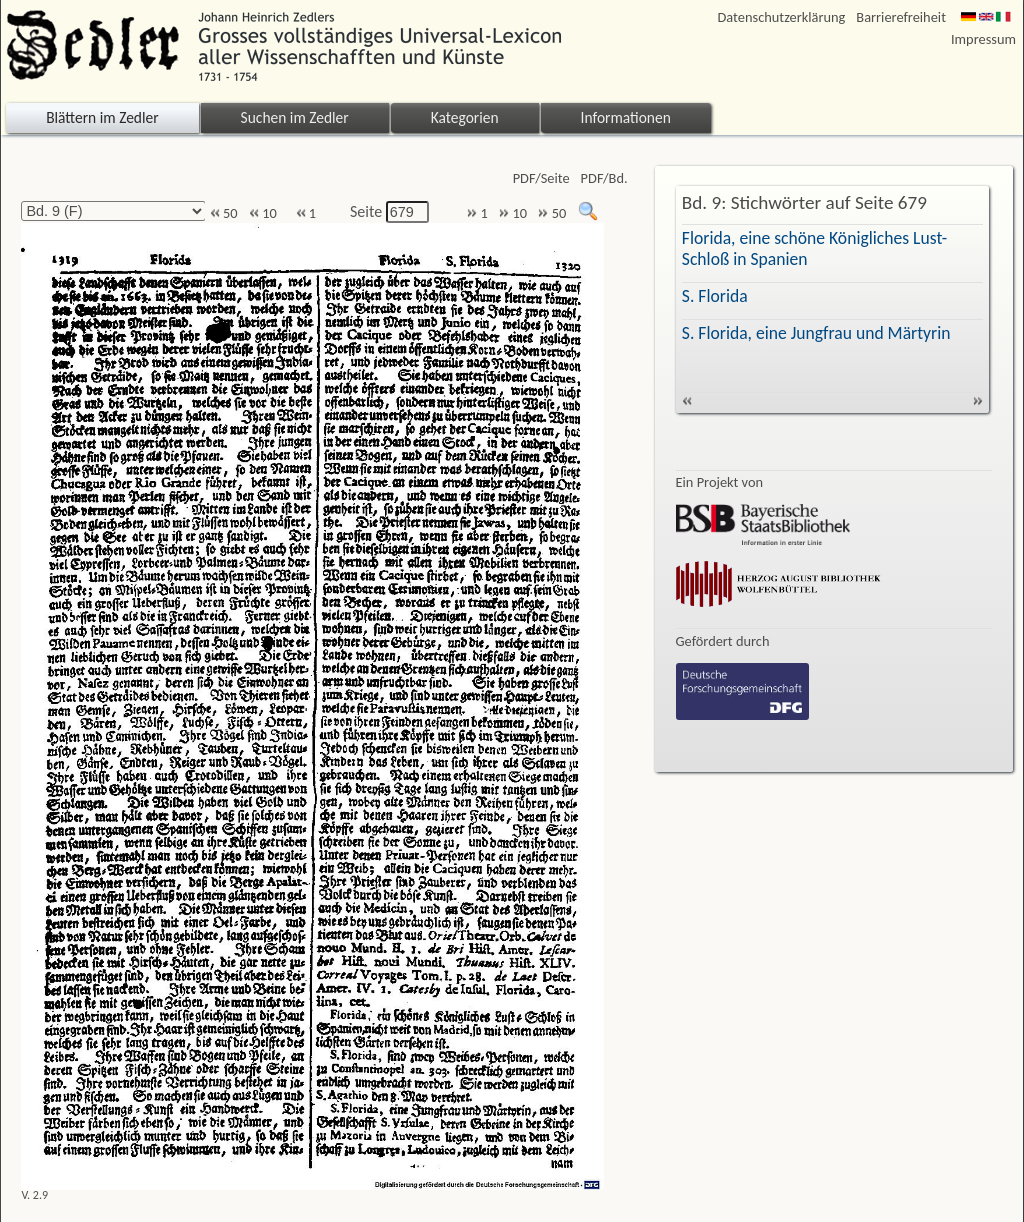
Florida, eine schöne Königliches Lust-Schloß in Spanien (814, 248)
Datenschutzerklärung (782, 17)
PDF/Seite (541, 178)
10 (263, 213)
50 (224, 213)
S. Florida (715, 296)
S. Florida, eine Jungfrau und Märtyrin (816, 333)
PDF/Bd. (604, 178)
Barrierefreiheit (901, 17)
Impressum (983, 39)
